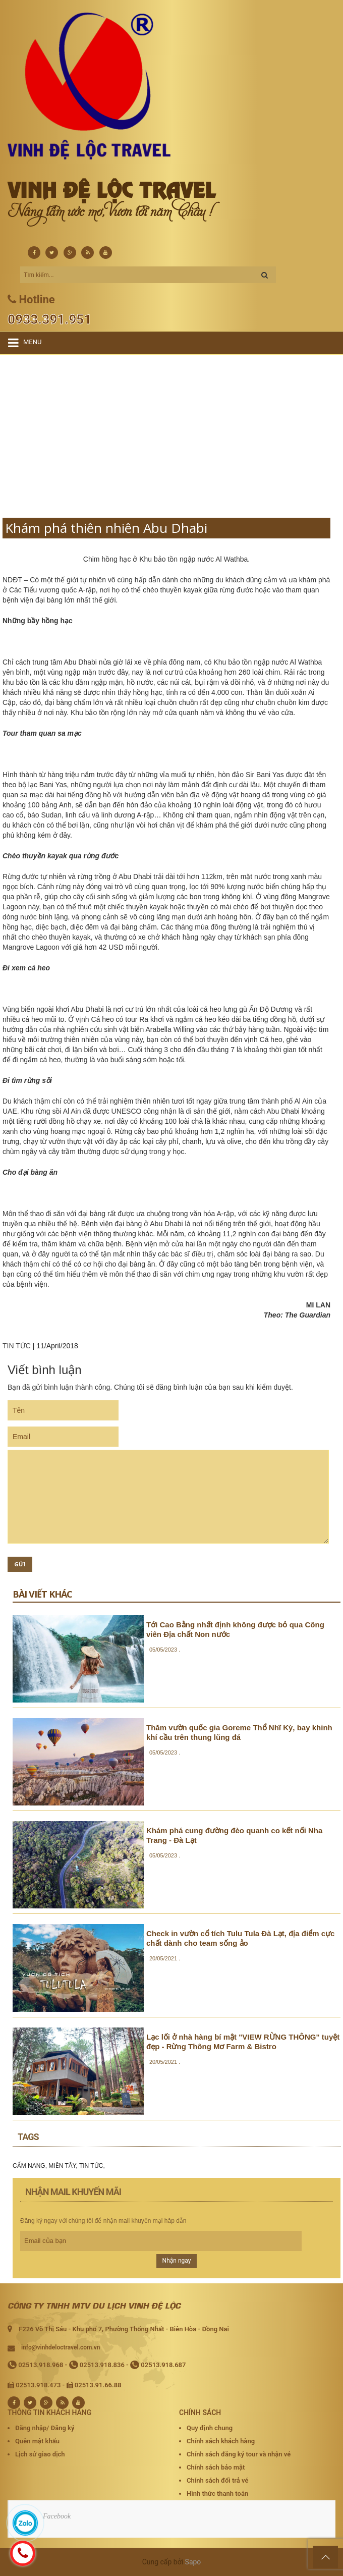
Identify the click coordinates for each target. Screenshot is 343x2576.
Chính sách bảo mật (216, 2467)
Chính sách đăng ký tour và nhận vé (239, 2454)
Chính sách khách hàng (221, 2441)
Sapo (193, 2562)
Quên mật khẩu (37, 2441)
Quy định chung (210, 2428)
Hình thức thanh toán (217, 2493)
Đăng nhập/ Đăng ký (44, 2428)
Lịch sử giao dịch (40, 2454)
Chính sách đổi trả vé (217, 2480)
